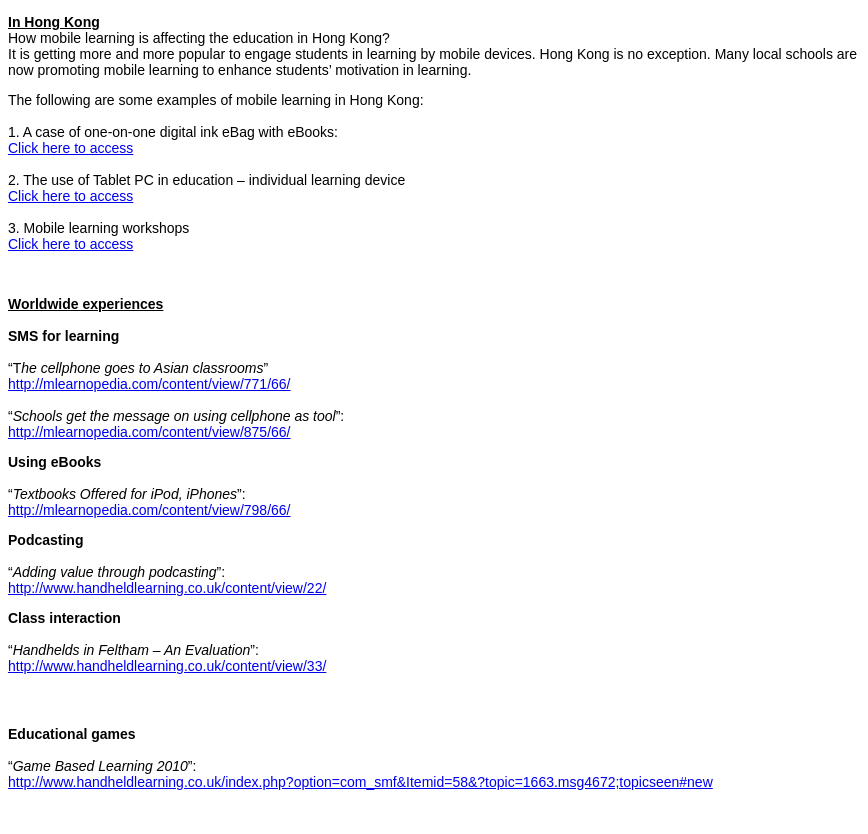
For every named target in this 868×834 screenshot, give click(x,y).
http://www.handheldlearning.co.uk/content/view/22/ (167, 588)
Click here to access (70, 148)
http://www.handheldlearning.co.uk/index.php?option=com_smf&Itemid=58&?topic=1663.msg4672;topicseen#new (360, 782)
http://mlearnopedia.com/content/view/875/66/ (149, 432)
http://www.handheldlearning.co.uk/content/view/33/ (167, 666)
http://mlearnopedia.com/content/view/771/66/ (149, 384)
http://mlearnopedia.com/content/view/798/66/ (149, 510)
